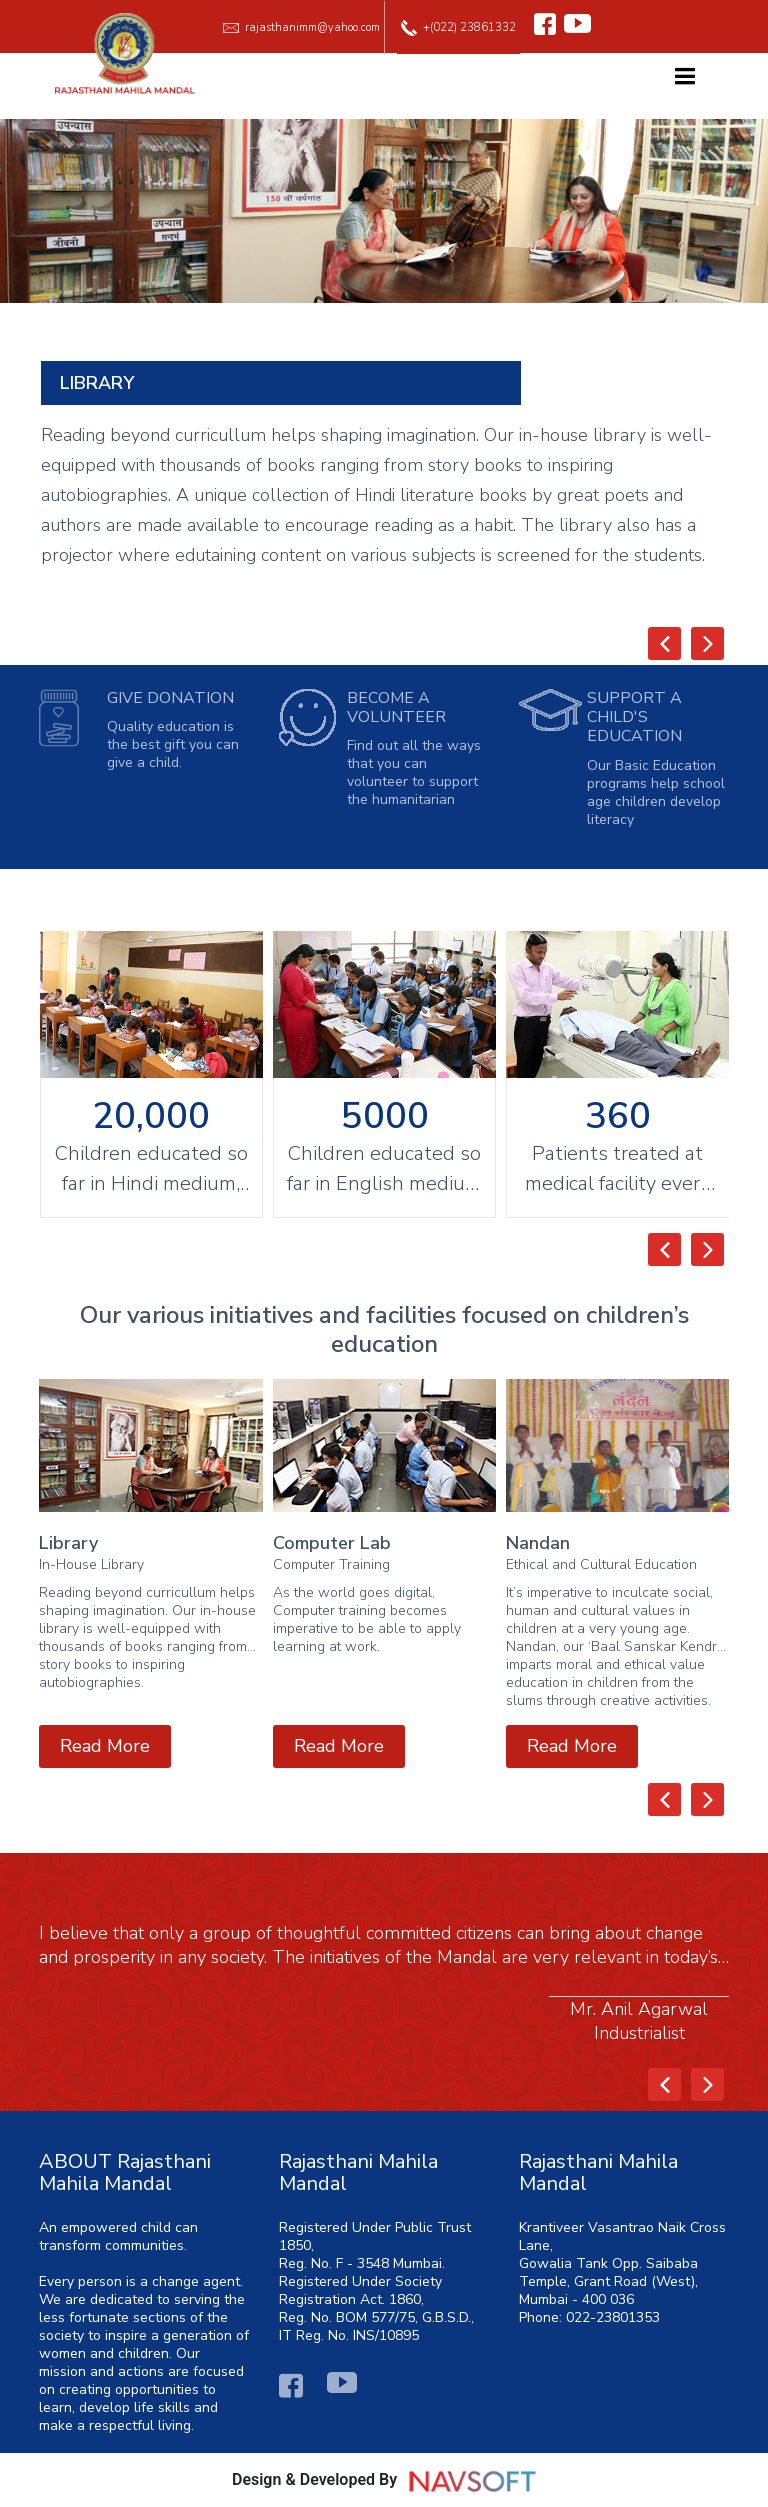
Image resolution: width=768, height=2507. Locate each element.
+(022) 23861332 (458, 28)
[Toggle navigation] (685, 81)
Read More (105, 1746)
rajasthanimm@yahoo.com (301, 28)
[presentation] (664, 643)
